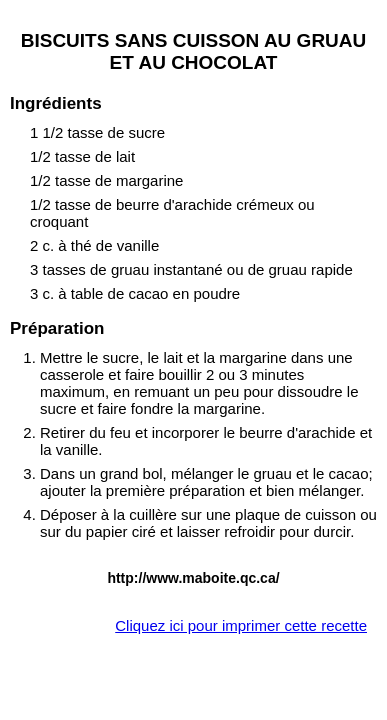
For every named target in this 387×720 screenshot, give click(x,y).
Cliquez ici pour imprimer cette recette (241, 625)
